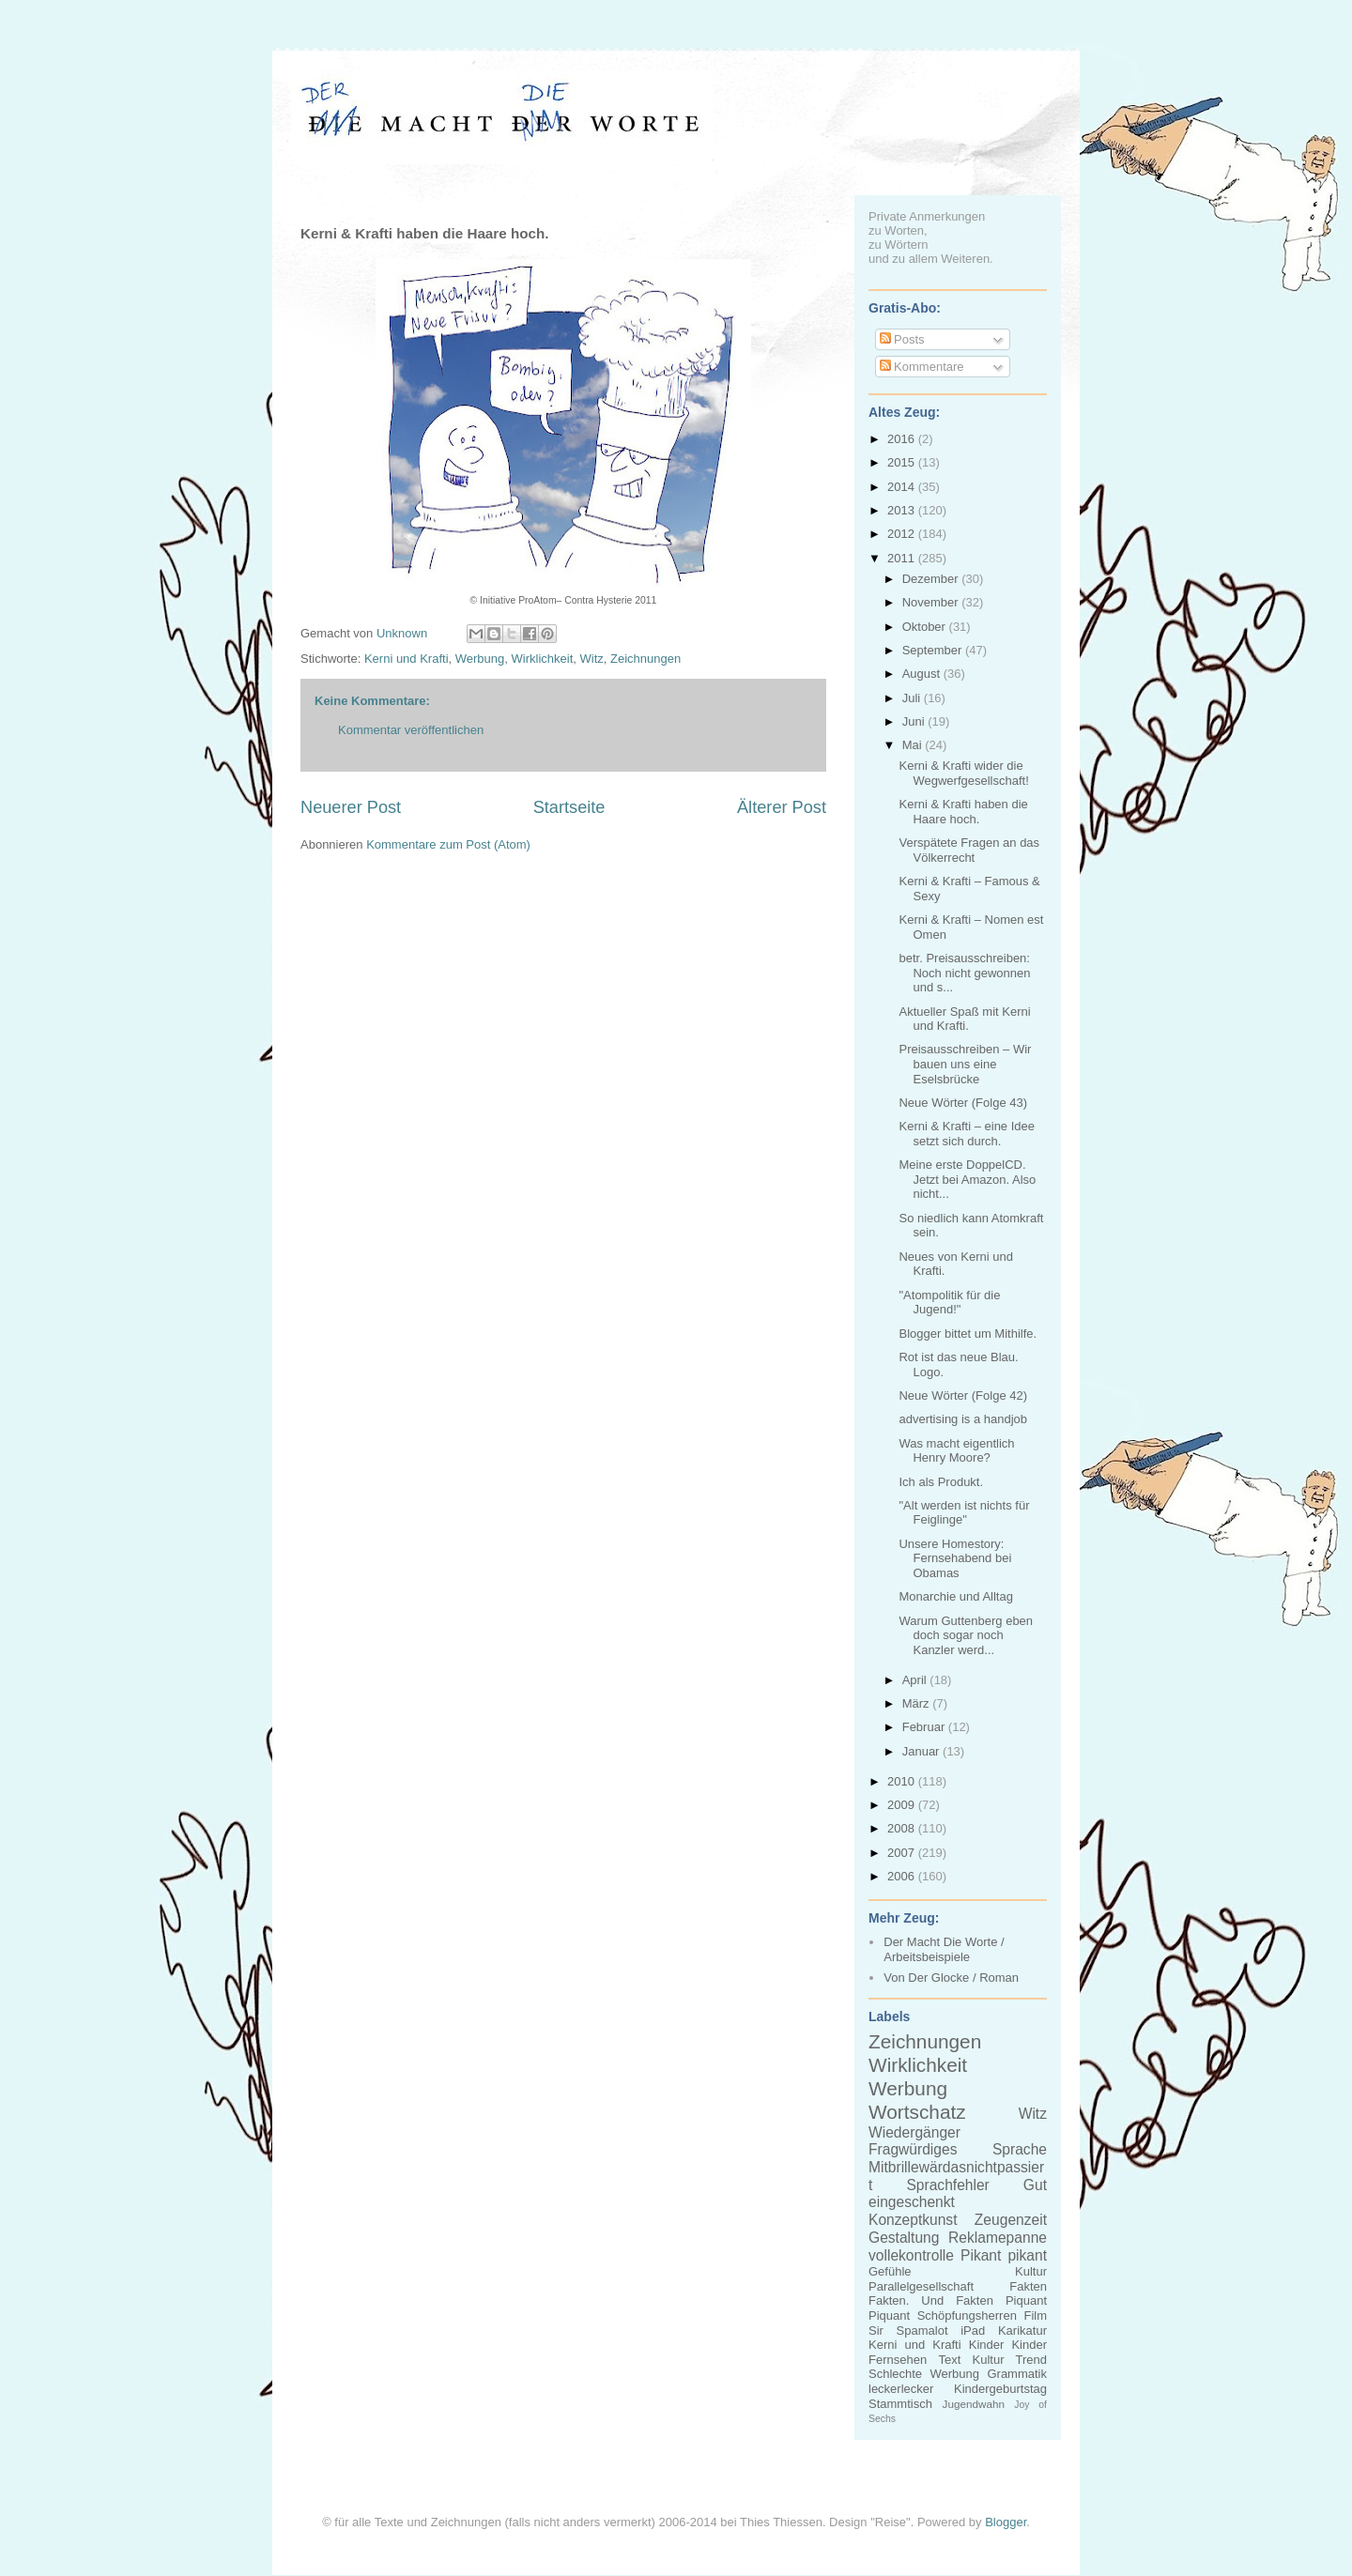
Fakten (1028, 2286)
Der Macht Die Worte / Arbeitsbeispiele (943, 1949)
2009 (902, 1805)
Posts (902, 339)
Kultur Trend (1010, 2360)
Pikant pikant (1003, 2255)
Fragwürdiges (912, 2149)
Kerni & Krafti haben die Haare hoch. (963, 811)
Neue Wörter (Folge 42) (963, 1395)
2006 (902, 1876)
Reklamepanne (997, 2238)
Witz (591, 659)
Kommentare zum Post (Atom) (448, 844)
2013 (902, 510)
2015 (902, 462)
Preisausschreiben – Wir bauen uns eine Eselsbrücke (965, 1063)
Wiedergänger (914, 2132)
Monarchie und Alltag (955, 1596)
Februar (925, 1727)
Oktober (925, 627)
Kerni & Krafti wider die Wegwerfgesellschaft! (963, 773)
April (916, 1680)
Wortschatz (917, 2112)
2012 (902, 534)
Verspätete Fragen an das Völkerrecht (969, 850)
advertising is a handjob (963, 1419)
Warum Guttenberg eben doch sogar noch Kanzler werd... (966, 1635)
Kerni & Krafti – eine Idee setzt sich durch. (967, 1133)
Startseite (569, 807)
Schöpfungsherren (967, 2315)
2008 (902, 1828)
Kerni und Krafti (406, 659)
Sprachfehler (947, 2185)
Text (949, 2360)
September (933, 650)
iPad (972, 2330)
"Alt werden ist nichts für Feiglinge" (964, 1512)
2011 (902, 558)
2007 (902, 1853)
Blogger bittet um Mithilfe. (968, 1333)
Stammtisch (900, 2404)
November (932, 602)
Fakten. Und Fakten (930, 2300)
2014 (902, 487)
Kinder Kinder (1008, 2345)
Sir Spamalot (908, 2330)
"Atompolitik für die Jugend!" (949, 1302)
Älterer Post (781, 807)
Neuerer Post (350, 807)
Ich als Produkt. (941, 1482)
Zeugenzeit (1011, 2220)
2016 (902, 439)
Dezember (932, 579)
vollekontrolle (911, 2255)
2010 (902, 1781)
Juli (913, 698)
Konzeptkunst (913, 2220)
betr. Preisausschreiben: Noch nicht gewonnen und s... (964, 972)
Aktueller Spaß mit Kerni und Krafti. (964, 1019)
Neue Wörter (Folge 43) (963, 1103)
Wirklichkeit (543, 659)
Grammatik (1017, 2374)
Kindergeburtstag (1000, 2389)
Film (1035, 2315)
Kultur (1031, 2271)
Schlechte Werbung (923, 2374)
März (917, 1703)
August (923, 674)
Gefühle (890, 2271)
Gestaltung (903, 2238)
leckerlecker (900, 2389)
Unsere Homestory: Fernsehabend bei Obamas (955, 1558)
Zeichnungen (645, 659)
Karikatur (1022, 2330)
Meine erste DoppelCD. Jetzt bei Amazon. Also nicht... (967, 1179)
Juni (915, 721)
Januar (922, 1751)
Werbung (480, 659)
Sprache (1019, 2149)
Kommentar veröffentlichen (411, 730)
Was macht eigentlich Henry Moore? (956, 1450)
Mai (914, 745)
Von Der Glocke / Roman (951, 1977)
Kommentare (922, 367)
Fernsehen (897, 2360)
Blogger (1005, 2522)
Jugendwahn (974, 2404)
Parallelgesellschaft (921, 2286)
